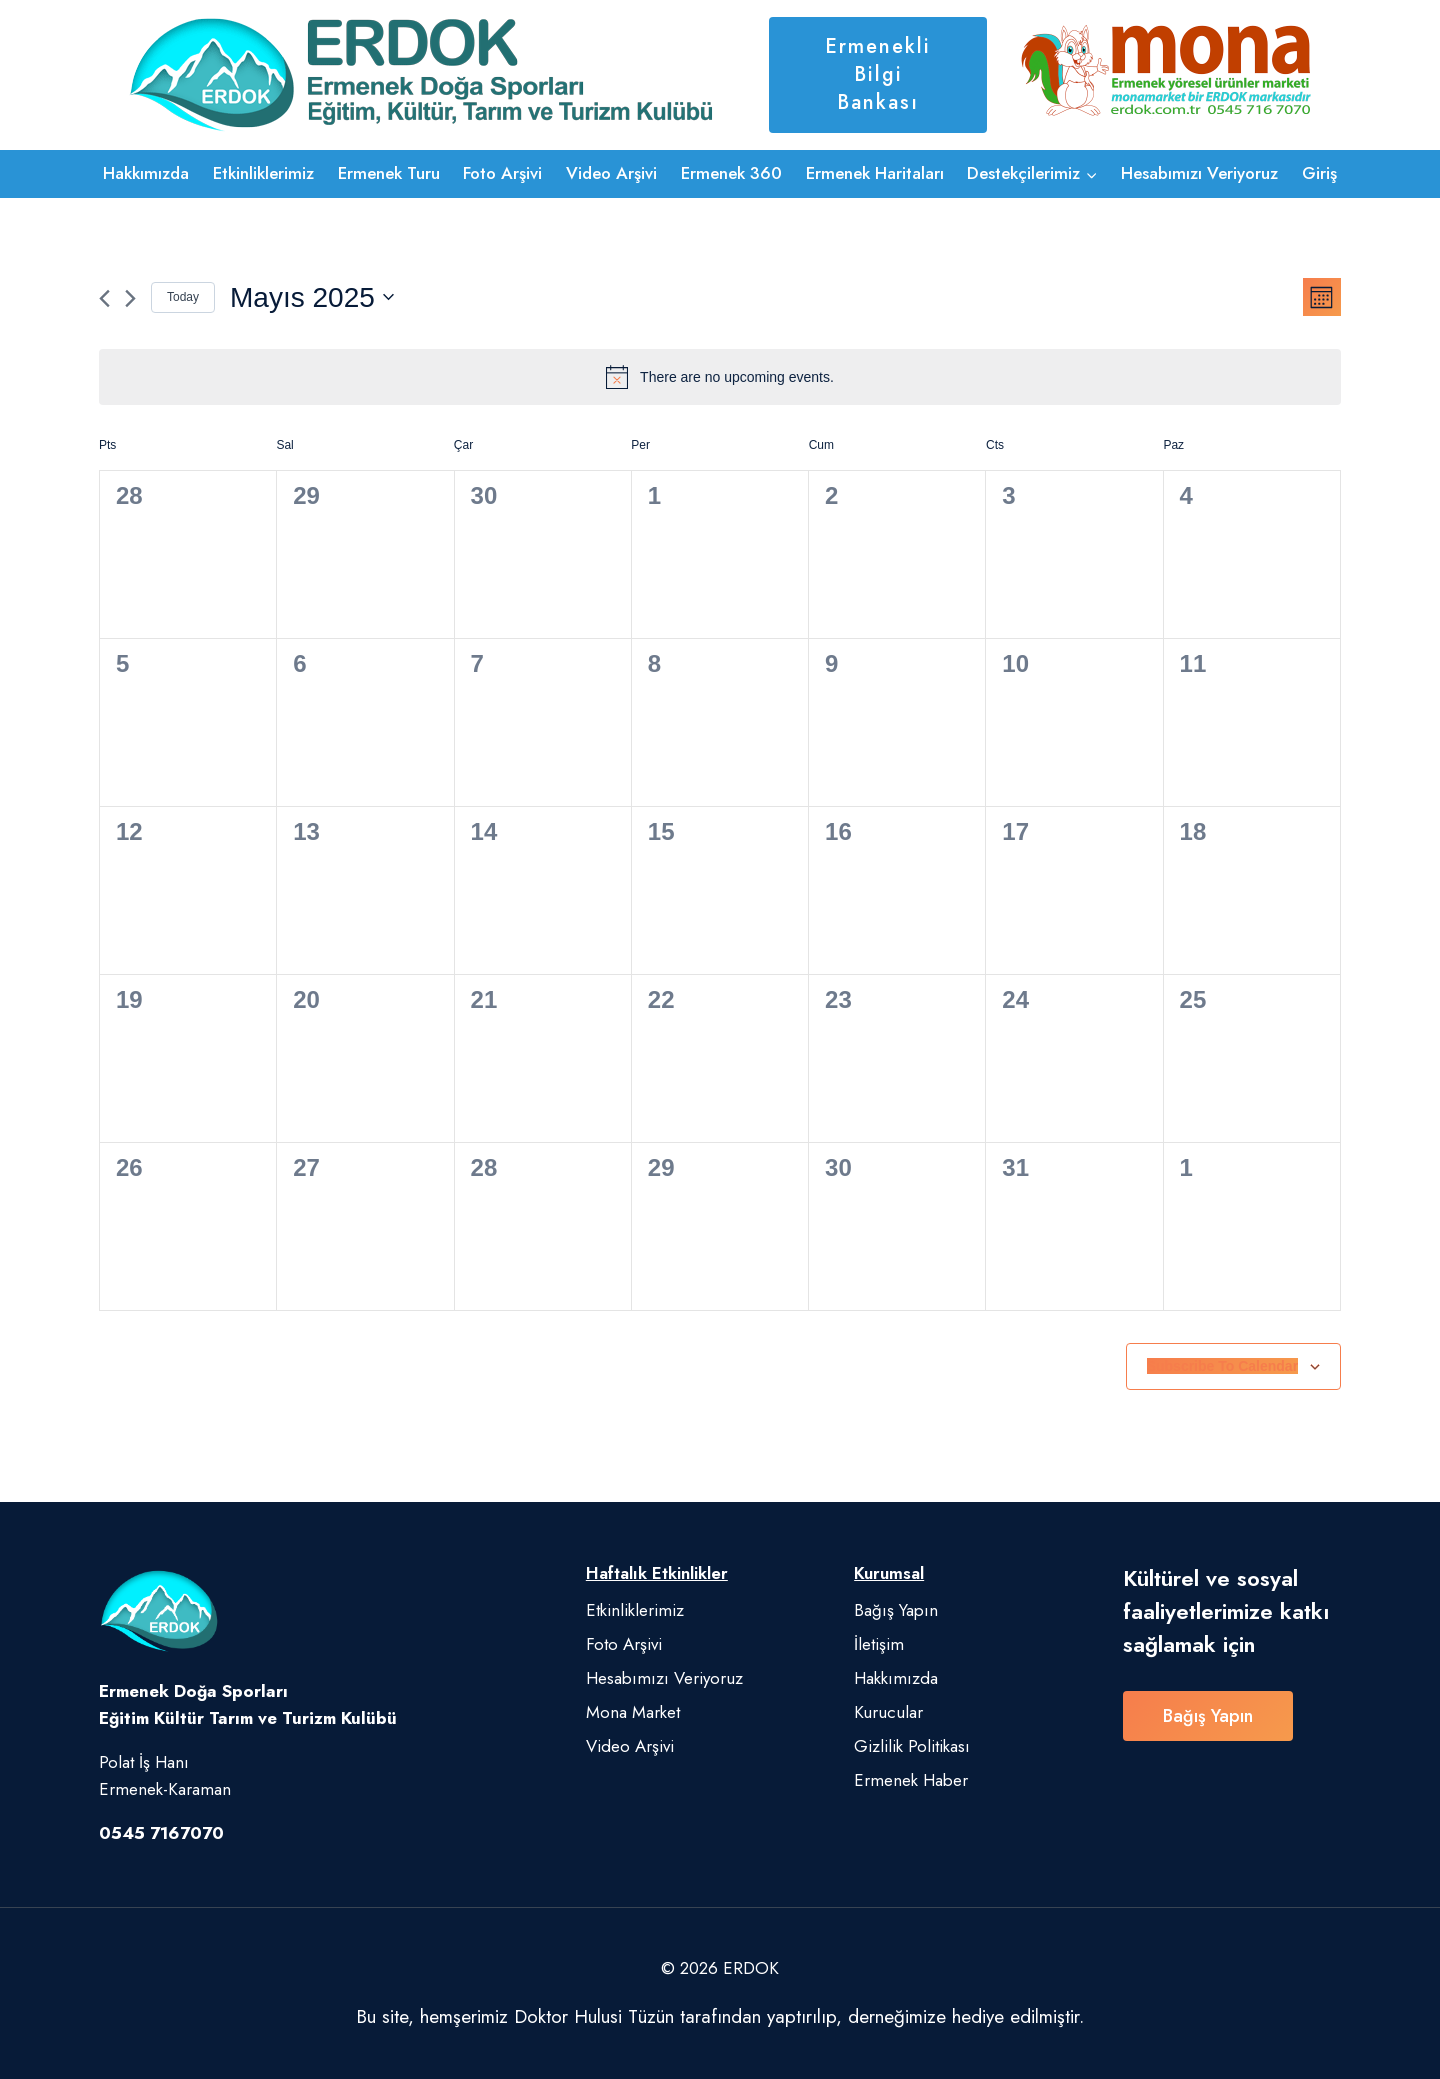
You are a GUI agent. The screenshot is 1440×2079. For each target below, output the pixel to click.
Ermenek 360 (731, 173)
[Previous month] (104, 298)
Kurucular (888, 1712)
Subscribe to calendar (1222, 1366)
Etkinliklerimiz (263, 173)
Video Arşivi (611, 173)
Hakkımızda (146, 173)
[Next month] (130, 298)
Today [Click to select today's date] (183, 297)
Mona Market (633, 1712)
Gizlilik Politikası (912, 1746)
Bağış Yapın (896, 1610)
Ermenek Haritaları (875, 173)
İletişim (879, 1644)
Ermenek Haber (911, 1780)
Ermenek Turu (389, 173)
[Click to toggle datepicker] (312, 298)
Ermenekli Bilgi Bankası (878, 74)
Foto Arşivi (502, 173)
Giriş (1319, 173)
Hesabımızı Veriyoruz (1199, 173)
